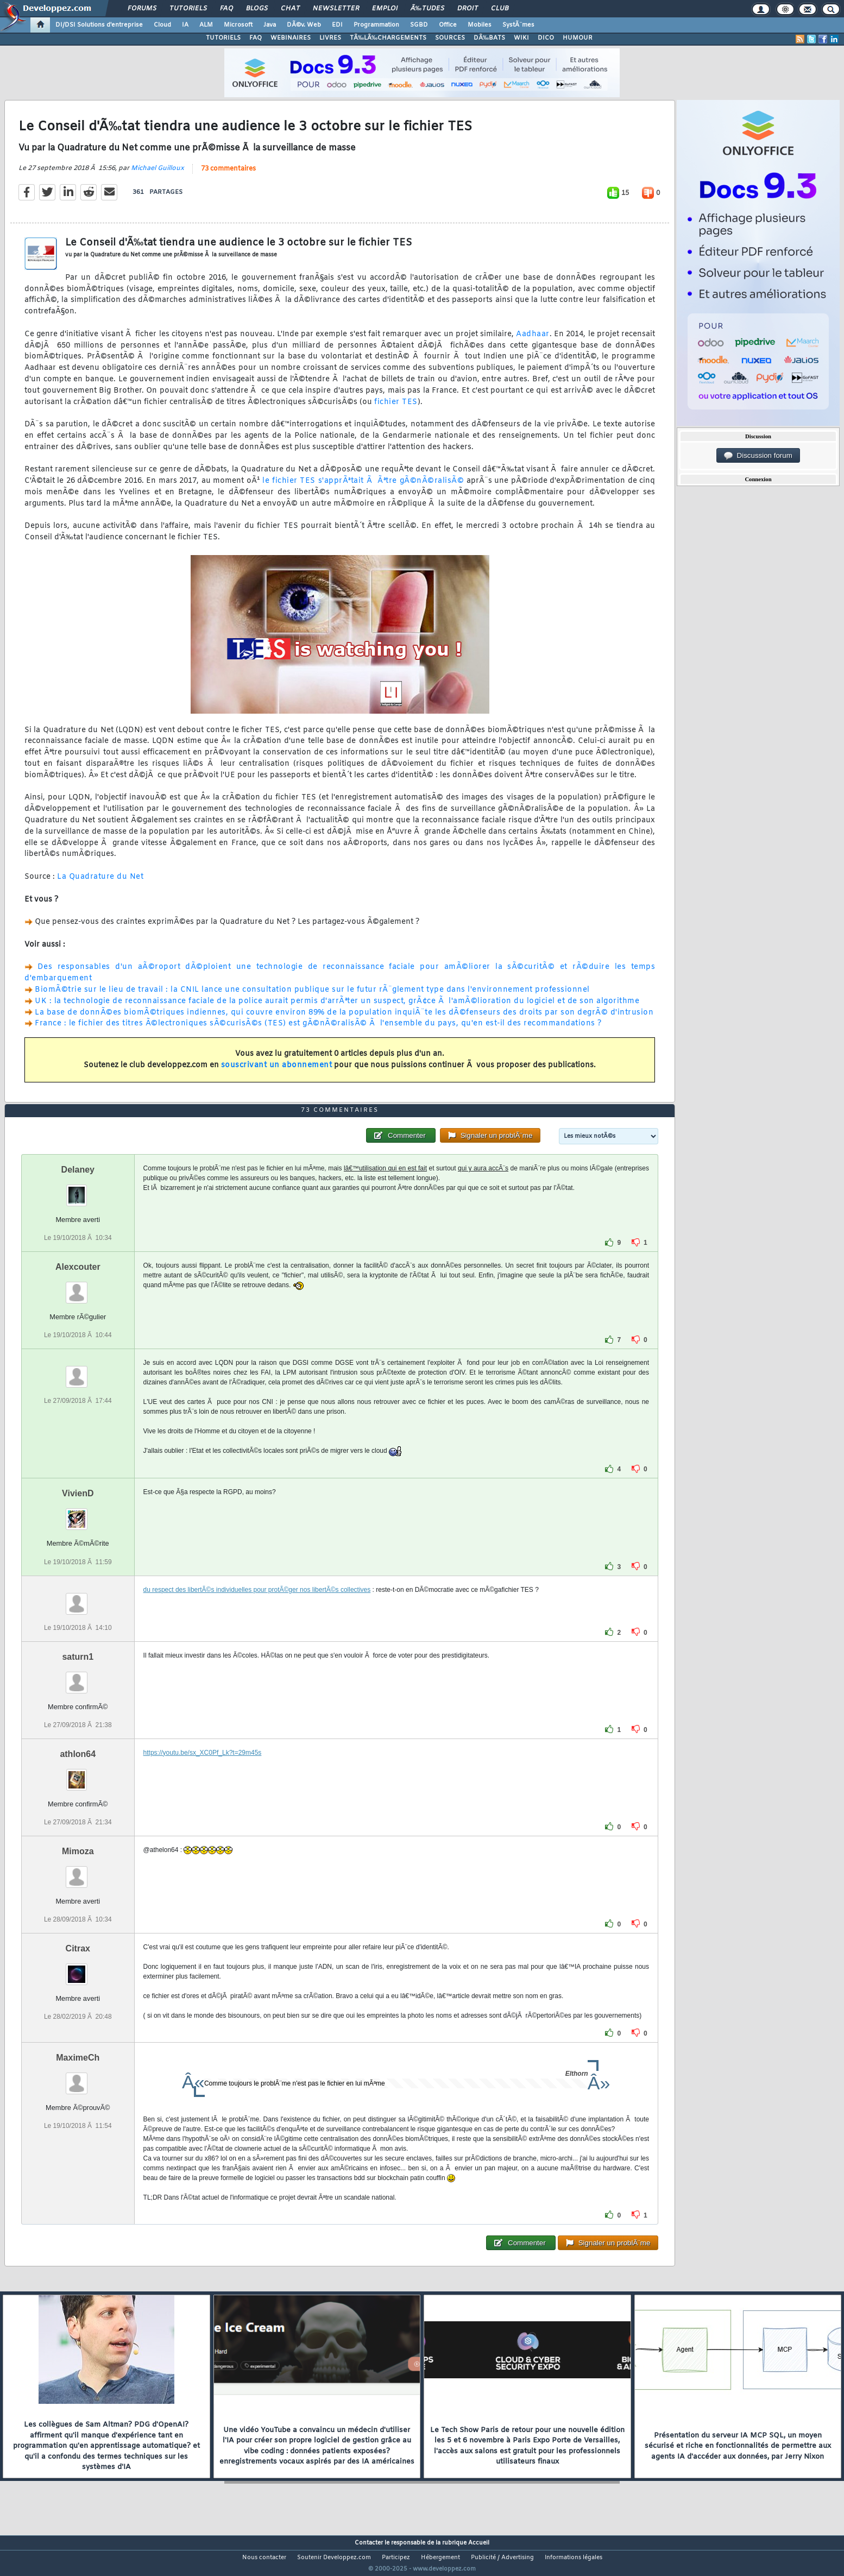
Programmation (376, 25)
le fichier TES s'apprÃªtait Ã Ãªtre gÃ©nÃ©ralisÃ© (363, 488)
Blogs (257, 8)
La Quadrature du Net (100, 883)
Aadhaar (533, 341)
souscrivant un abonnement (276, 1072)
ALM (206, 25)
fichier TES (396, 409)
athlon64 (78, 1774)
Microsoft (238, 25)
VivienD (77, 1514)
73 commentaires (228, 175)
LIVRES (330, 38)
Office (448, 25)
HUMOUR (578, 38)
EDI (337, 25)
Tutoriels (188, 8)
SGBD (419, 25)
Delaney (78, 1190)
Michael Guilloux (157, 175)
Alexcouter (77, 1287)
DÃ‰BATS (489, 38)
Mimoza (78, 1871)
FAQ (226, 8)
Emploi (385, 8)
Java (269, 25)
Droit (467, 8)
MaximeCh (77, 2078)
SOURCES (450, 38)
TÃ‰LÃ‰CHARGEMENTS (388, 38)
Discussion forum (758, 455)
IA (185, 25)
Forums (142, 8)
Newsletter (336, 8)
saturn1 (77, 1676)
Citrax (78, 1969)
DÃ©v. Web (304, 25)
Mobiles (480, 25)
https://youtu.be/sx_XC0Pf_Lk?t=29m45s (202, 1773)
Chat (290, 8)
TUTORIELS (223, 38)
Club (499, 8)
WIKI (521, 38)
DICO (546, 38)
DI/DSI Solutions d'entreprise (99, 25)
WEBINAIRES (290, 38)
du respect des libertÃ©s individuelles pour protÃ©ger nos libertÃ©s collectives (257, 1610)
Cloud (162, 25)
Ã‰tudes (427, 8)
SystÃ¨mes (518, 25)
